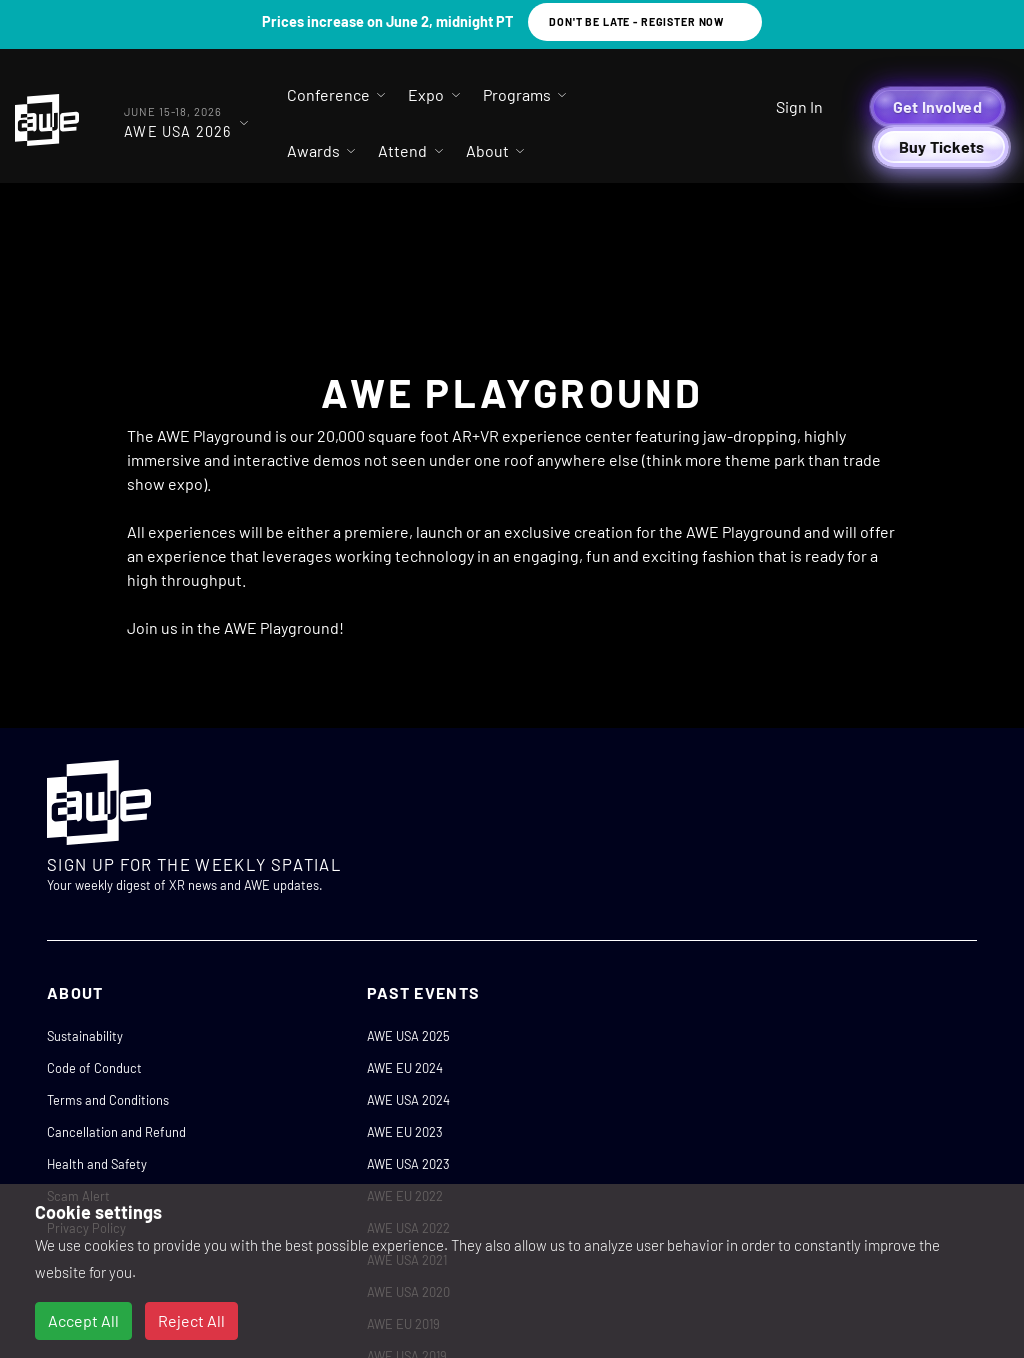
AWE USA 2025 (408, 1036)
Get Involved (937, 106)
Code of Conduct (94, 1068)
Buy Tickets (942, 146)
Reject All (191, 1320)
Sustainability (85, 1036)
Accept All (83, 1320)
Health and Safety (97, 1164)
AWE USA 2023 (408, 1164)
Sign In (799, 106)
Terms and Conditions (108, 1100)
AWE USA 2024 (408, 1100)
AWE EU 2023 (405, 1132)
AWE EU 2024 (405, 1068)
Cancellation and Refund (116, 1132)
